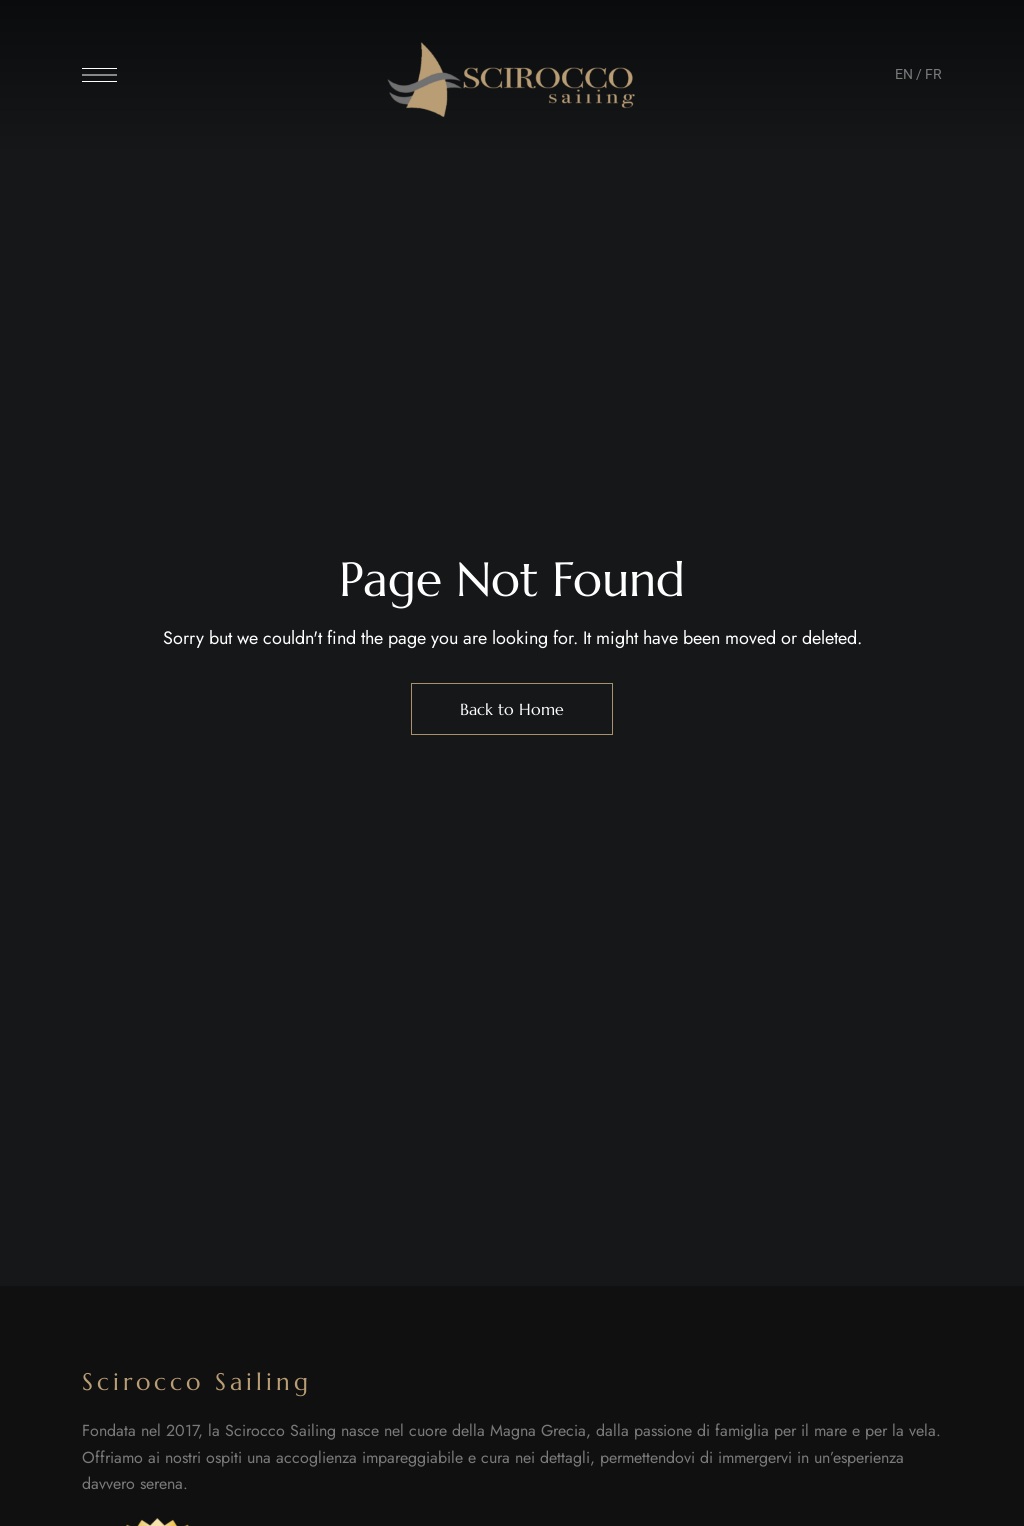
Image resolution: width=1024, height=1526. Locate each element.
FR (933, 74)
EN (904, 74)
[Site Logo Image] (511, 80)
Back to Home (512, 709)
